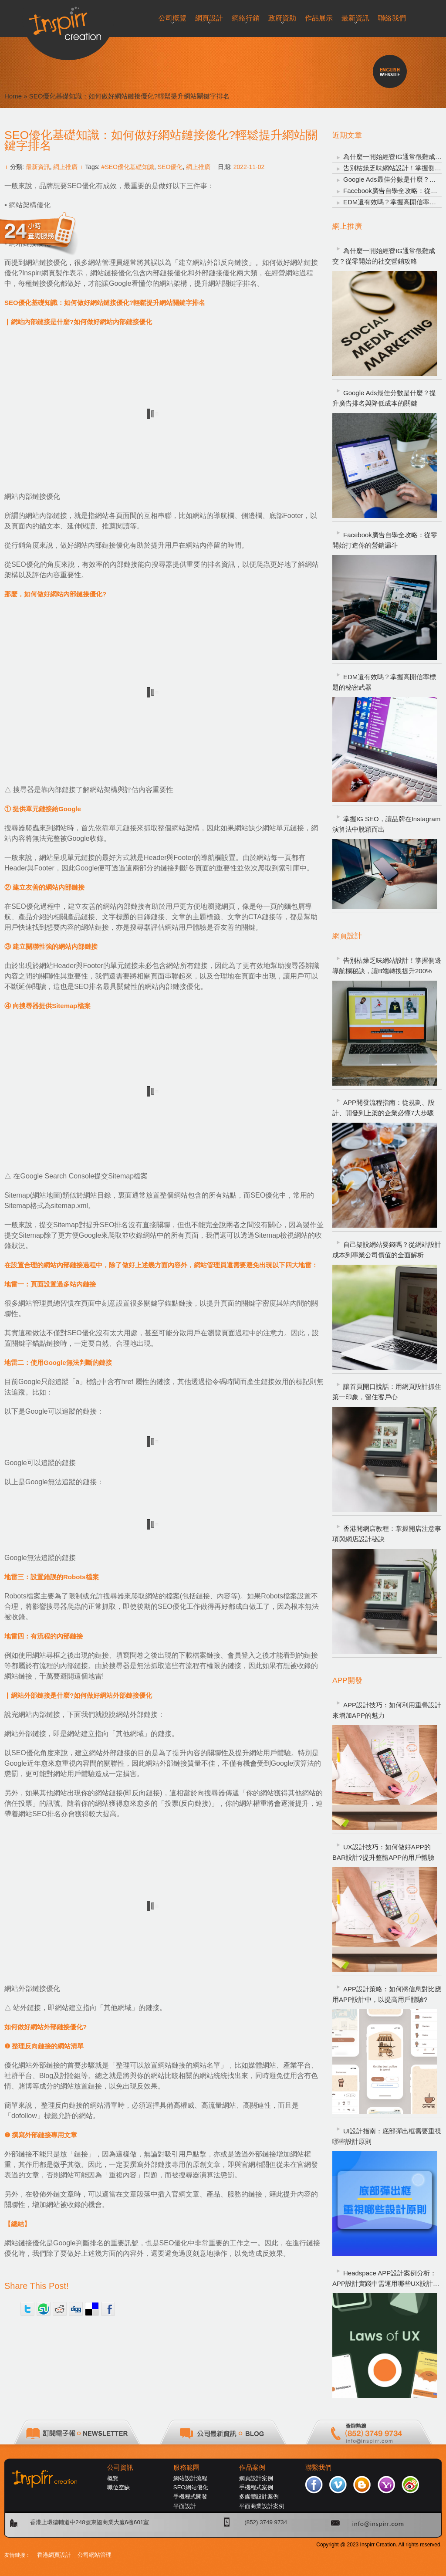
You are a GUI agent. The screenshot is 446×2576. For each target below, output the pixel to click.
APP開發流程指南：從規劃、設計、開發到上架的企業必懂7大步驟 (383, 1108)
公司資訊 (120, 2467)
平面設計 (184, 2506)
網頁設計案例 (256, 2478)
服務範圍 (186, 2467)
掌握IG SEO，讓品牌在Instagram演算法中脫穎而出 (386, 824)
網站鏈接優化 (46, 262)
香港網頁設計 (54, 2555)
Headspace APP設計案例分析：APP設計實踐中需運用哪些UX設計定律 (385, 2279)
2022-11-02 (249, 166)
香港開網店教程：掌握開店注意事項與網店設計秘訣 (386, 1534)
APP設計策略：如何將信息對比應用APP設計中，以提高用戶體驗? (386, 1994)
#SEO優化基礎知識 (127, 166)
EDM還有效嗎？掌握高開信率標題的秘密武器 (384, 682)
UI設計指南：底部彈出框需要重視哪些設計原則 (386, 2136)
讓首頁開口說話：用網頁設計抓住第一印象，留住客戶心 (386, 1392)
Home (13, 96)
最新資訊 (38, 166)
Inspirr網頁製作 (45, 273)
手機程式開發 (190, 2496)
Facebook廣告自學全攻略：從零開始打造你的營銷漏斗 (384, 540)
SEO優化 (170, 166)
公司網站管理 (95, 2555)
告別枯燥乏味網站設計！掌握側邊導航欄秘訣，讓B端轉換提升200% (386, 966)
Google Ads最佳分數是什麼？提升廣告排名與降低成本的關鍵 (384, 398)
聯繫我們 (318, 2467)
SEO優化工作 (179, 1606)
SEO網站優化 (190, 2487)
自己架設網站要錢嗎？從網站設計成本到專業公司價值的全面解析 (386, 1250)
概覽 (112, 2478)
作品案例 (252, 2467)
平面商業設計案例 (261, 2506)
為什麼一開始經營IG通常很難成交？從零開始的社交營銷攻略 (383, 256)
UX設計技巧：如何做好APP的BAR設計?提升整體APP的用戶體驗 (383, 1852)
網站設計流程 (190, 2478)
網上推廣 (65, 166)
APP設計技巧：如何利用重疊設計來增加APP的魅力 (386, 1710)
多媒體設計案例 (259, 2496)
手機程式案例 (256, 2487)
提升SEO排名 (107, 1225)
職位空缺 (118, 2487)
